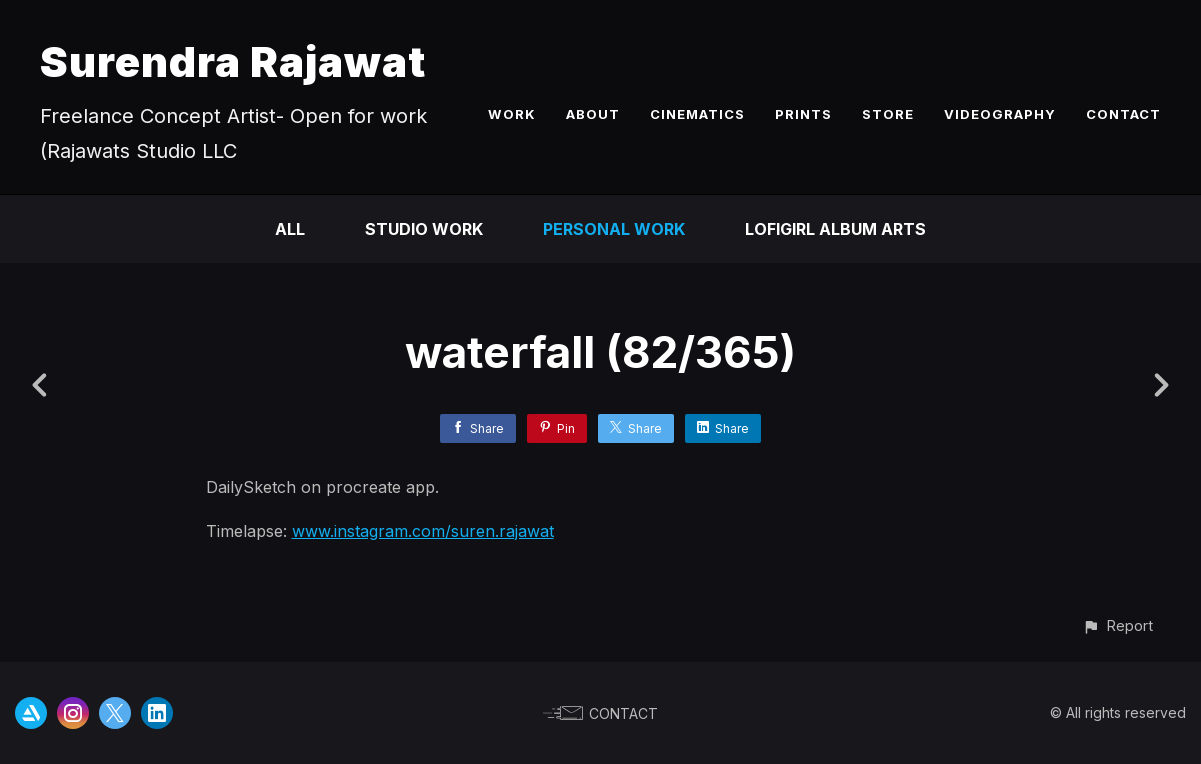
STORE (888, 114)
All (290, 229)
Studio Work (424, 229)
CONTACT (1123, 114)
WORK (512, 114)
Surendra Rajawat (233, 61)
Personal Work (614, 229)
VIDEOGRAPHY (1000, 114)
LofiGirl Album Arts (835, 229)
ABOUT (593, 114)
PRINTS (803, 114)
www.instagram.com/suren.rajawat (423, 531)
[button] (1117, 625)
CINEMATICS (697, 114)
